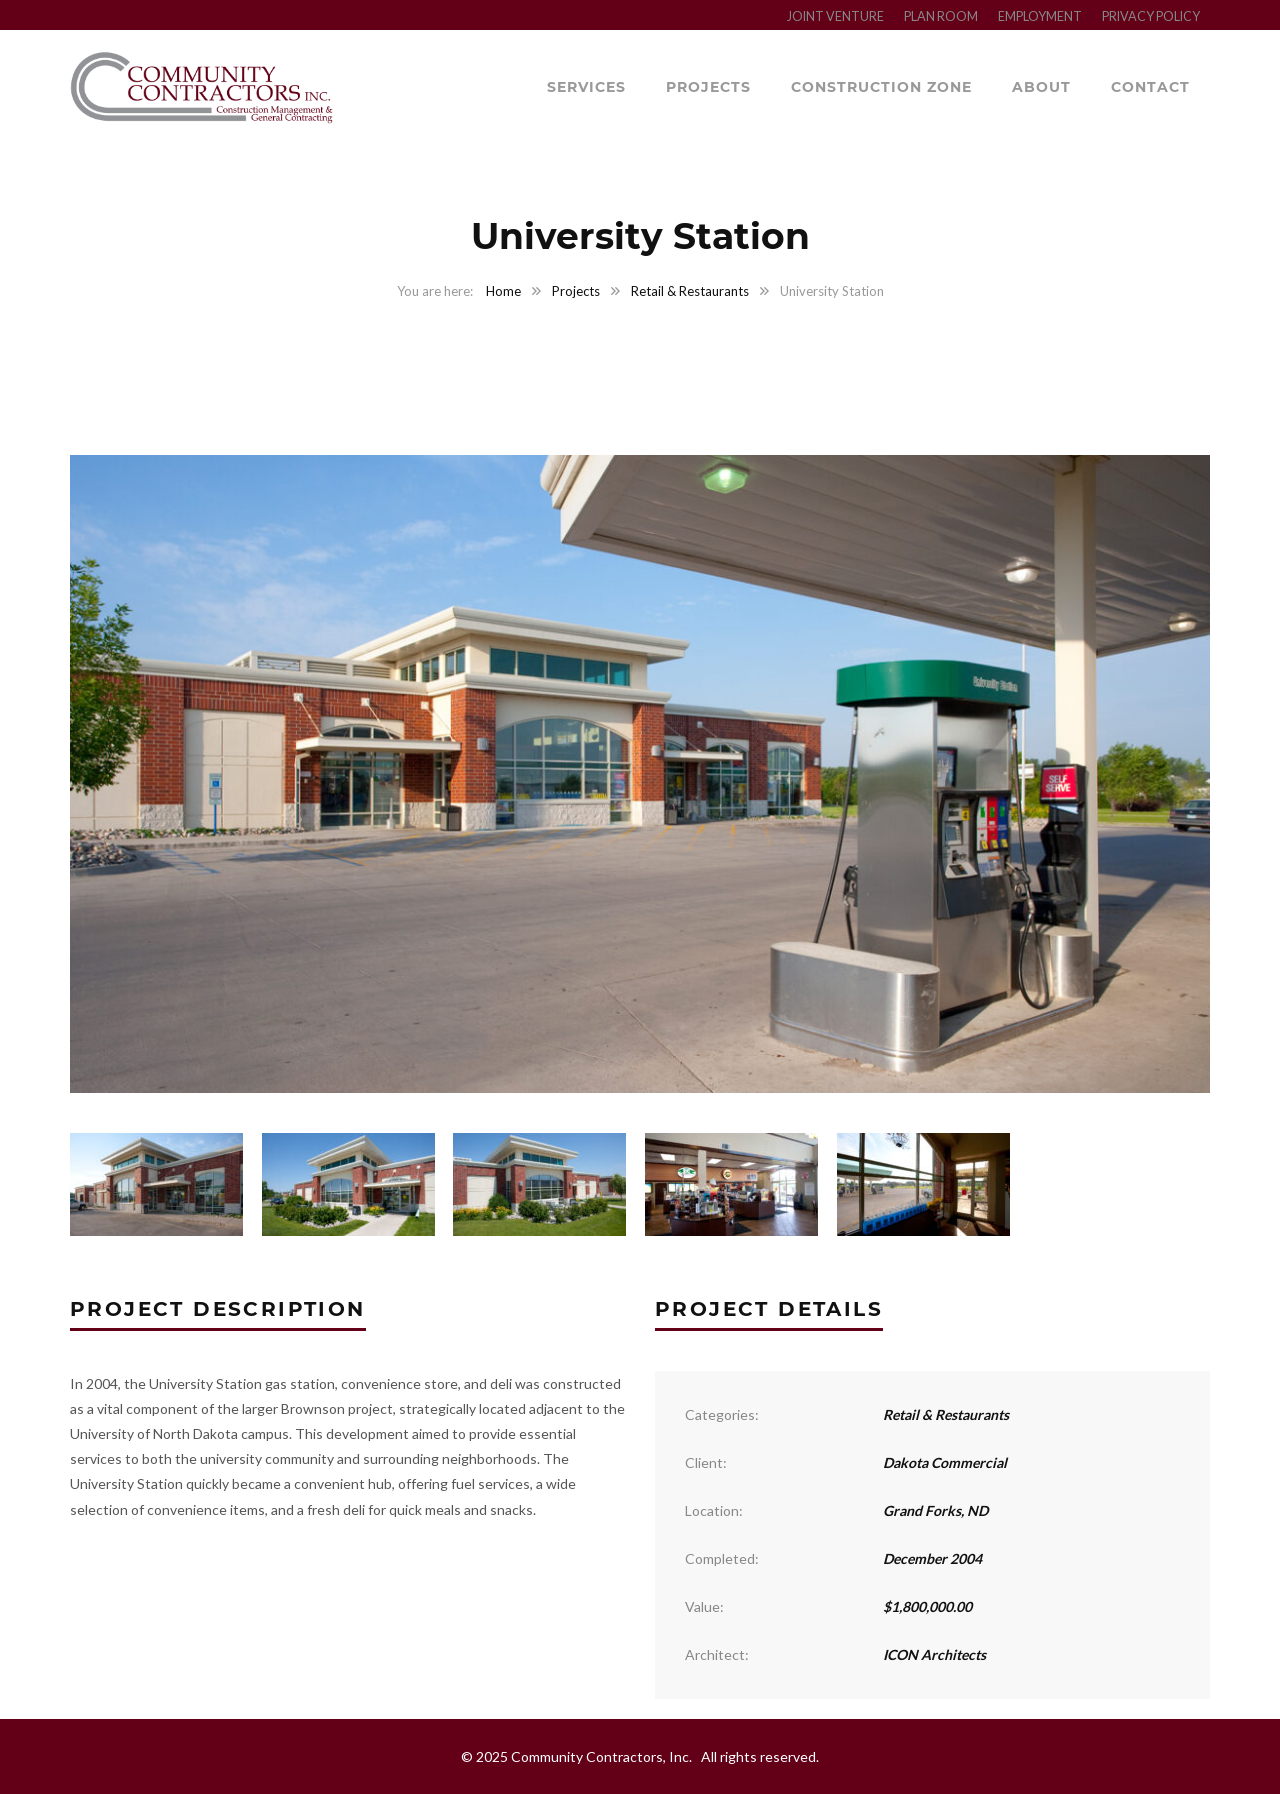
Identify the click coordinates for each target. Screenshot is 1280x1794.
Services (586, 87)
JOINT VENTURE (835, 16)
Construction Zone (881, 87)
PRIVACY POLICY (1151, 16)
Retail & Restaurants (690, 291)
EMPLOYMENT (1040, 16)
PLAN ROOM (941, 16)
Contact (1150, 87)
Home (503, 291)
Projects (708, 87)
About (1041, 87)
